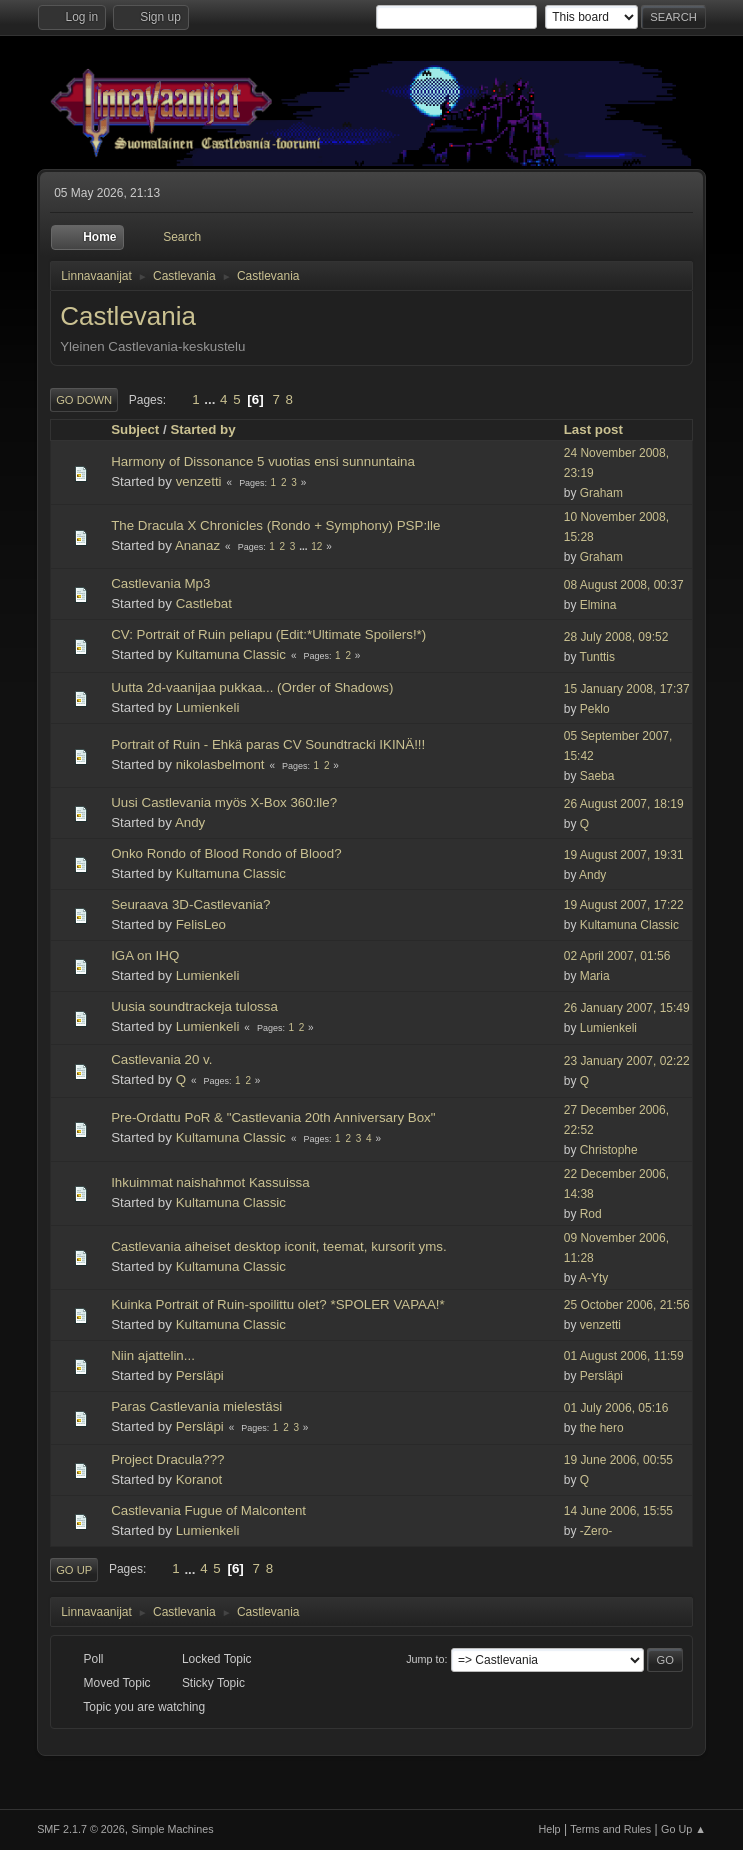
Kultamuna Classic (231, 654)
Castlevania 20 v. (161, 1059)
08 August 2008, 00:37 (624, 585)
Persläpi (200, 1375)
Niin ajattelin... (153, 1355)
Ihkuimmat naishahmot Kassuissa (210, 1182)
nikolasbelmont (220, 764)
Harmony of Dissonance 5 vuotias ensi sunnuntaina (263, 461)
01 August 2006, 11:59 (624, 1356)
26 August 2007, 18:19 (624, 804)
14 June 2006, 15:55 (618, 1511)
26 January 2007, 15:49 (627, 1008)
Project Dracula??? (167, 1459)
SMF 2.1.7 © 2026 (81, 1829)
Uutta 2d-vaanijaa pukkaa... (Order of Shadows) (252, 687)
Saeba (597, 776)
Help (549, 1829)
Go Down (84, 400)
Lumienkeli (208, 707)
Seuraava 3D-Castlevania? (190, 904)
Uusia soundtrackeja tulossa (194, 1006)
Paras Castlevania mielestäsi (196, 1406)
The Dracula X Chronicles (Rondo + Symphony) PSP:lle (275, 525)
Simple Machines (172, 1829)
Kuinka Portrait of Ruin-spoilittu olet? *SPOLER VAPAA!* (278, 1304)
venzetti (199, 481)
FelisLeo (201, 924)
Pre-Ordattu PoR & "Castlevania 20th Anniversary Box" (273, 1117)
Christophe (609, 1150)
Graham (601, 493)
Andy (190, 822)
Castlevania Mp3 (160, 583)
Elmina (598, 605)
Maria (595, 976)
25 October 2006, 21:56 (627, 1305)
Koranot (199, 1479)
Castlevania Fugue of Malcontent (208, 1510)
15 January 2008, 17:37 (627, 689)
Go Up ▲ (683, 1829)
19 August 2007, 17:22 (624, 905)
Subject (135, 429)
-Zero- (596, 1531)
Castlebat (204, 603)
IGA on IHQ (145, 955)
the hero (602, 1428)
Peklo (595, 709)
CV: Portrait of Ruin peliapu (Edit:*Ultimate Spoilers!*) (268, 634)
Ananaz (197, 545)
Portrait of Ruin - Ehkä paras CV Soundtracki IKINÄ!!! (268, 744)
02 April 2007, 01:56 (617, 956)
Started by (202, 429)
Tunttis (598, 657)
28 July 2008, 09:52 (616, 637)
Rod (591, 1214)
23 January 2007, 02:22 (627, 1061)
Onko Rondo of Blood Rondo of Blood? (226, 853)
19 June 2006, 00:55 (618, 1460)
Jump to (425, 1659)
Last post (602, 429)
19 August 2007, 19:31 (624, 855)
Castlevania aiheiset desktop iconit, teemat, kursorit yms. (279, 1246)
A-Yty (593, 1278)
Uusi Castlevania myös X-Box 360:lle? (224, 802)
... (211, 399)
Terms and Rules (610, 1829)
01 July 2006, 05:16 (616, 1408)
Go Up (74, 1570)
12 (316, 546)
